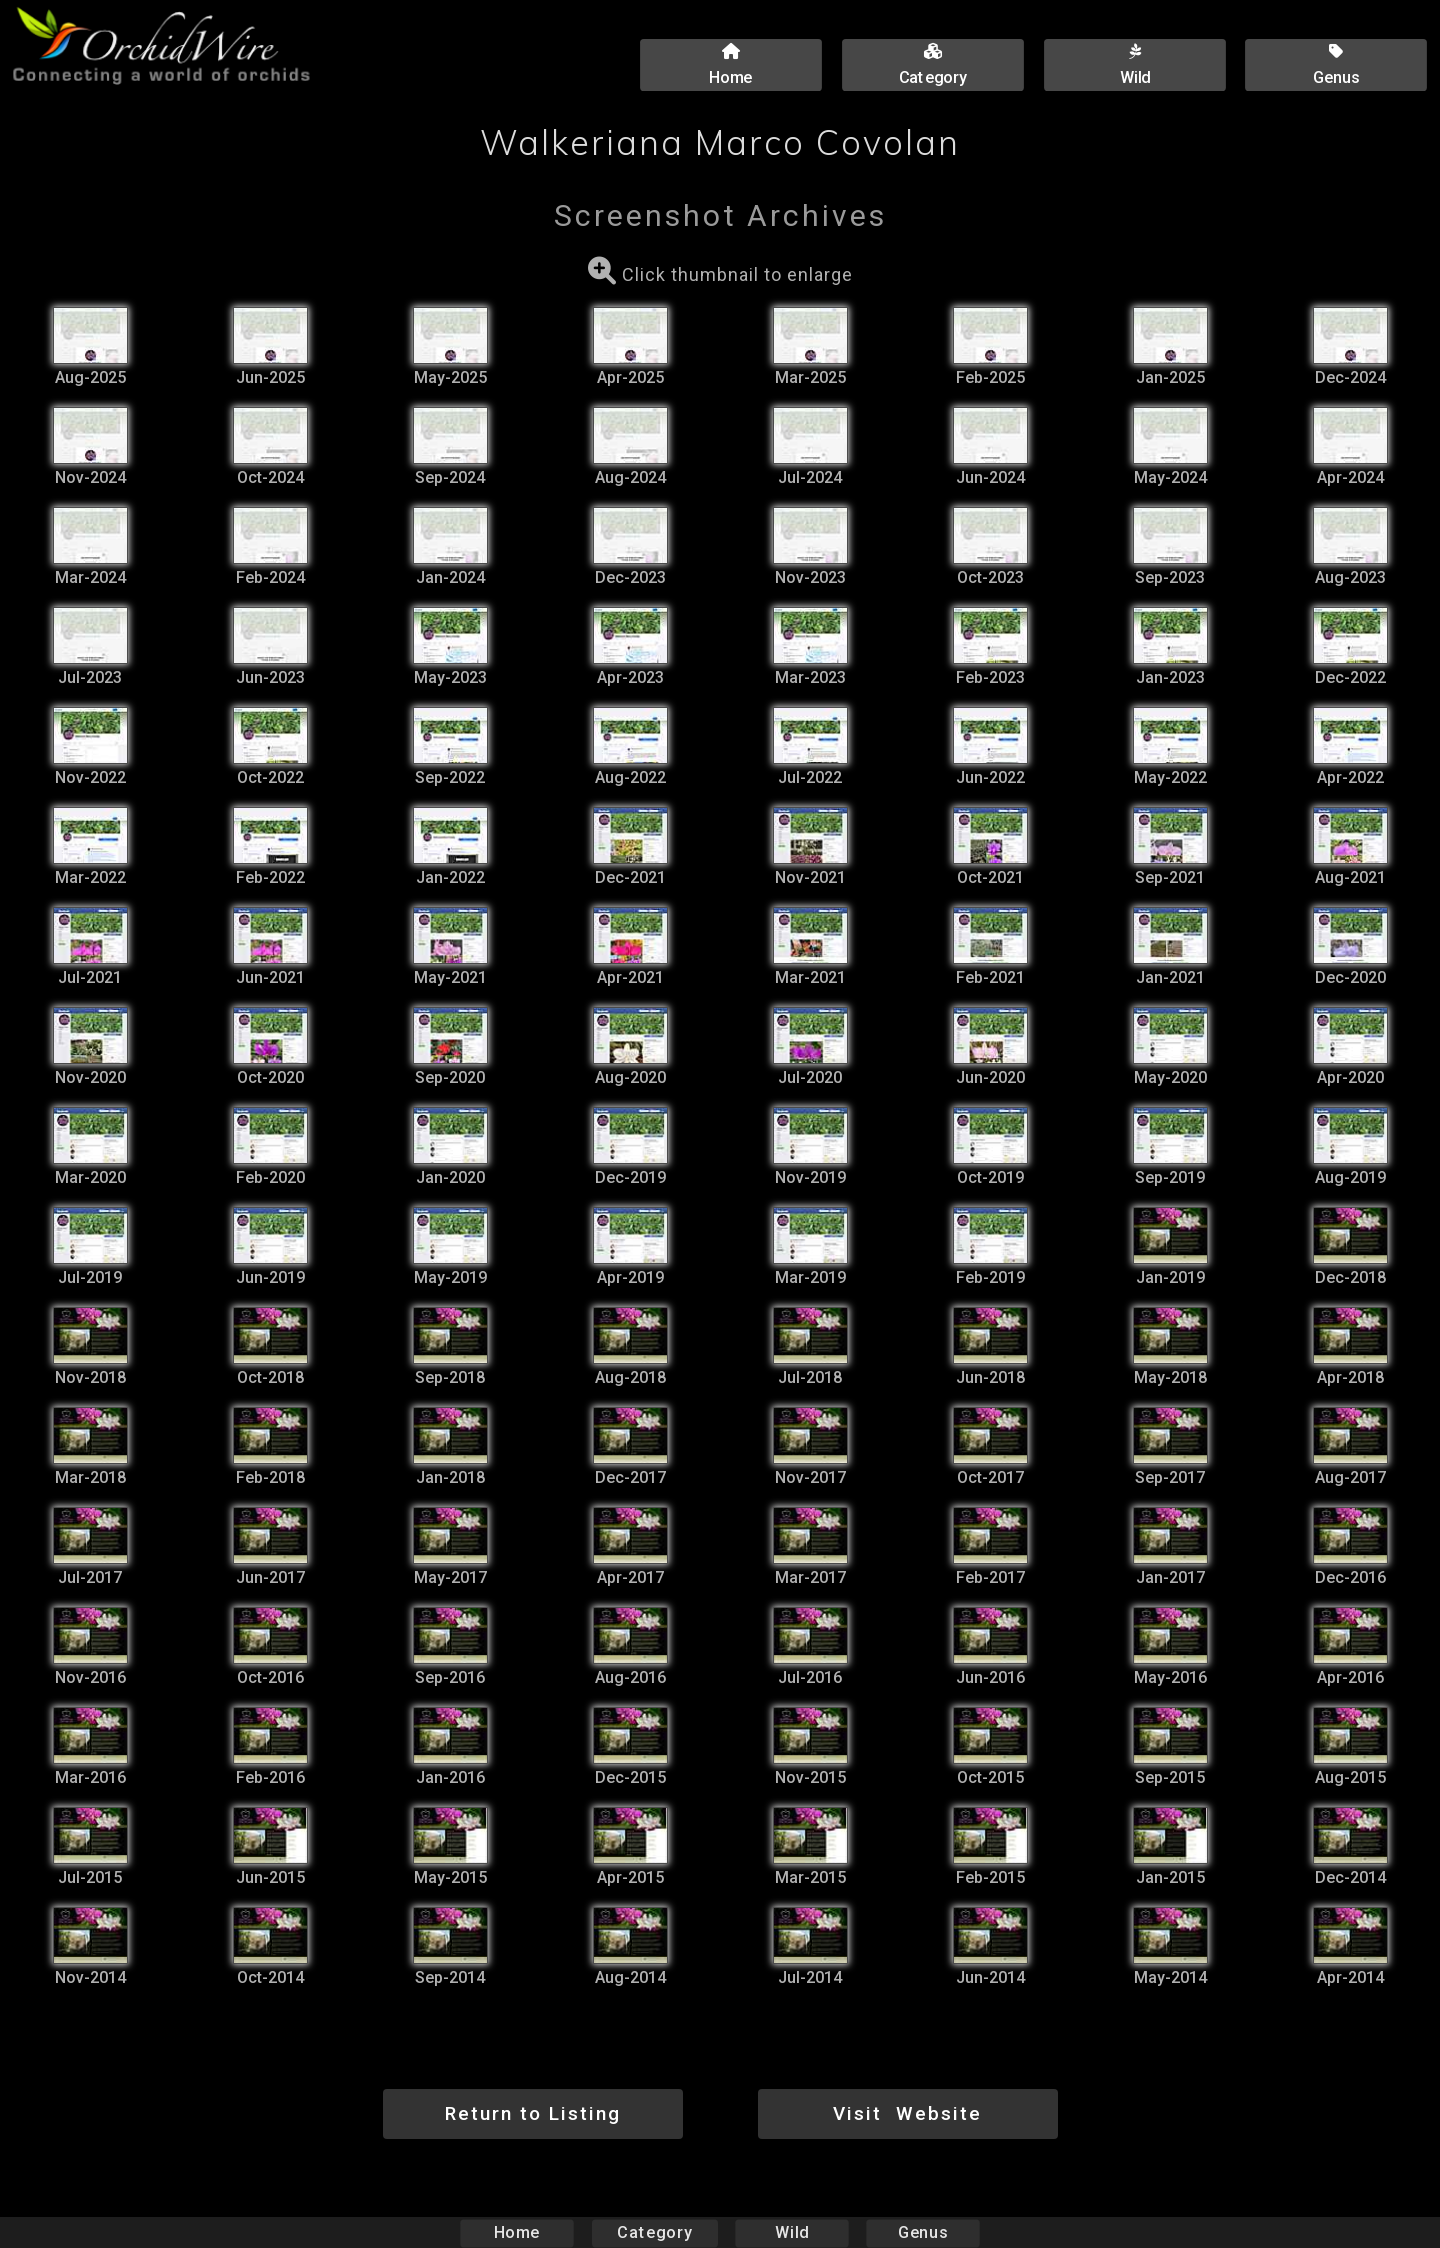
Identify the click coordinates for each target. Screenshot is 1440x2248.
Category (655, 2232)
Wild (792, 2232)
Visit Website (907, 2113)
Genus (922, 2232)
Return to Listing (533, 2113)
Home (517, 2232)
